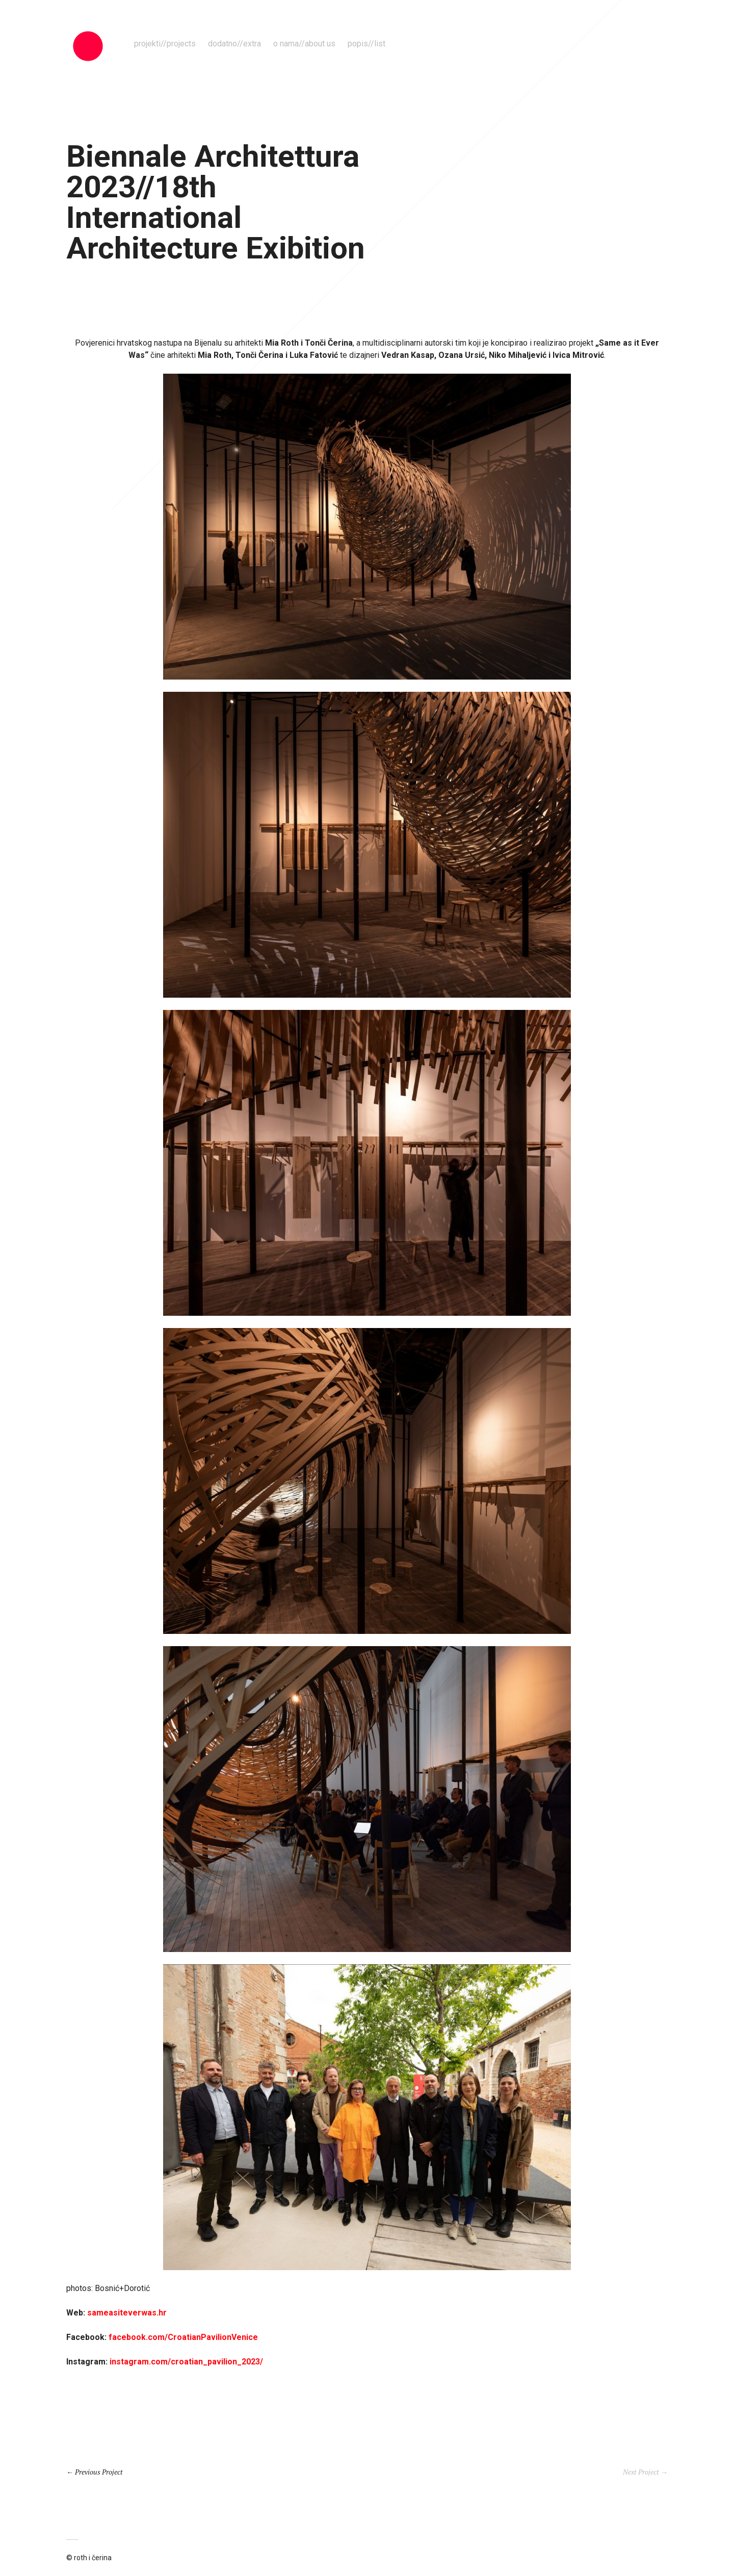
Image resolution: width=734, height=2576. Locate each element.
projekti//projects (165, 43)
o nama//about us (304, 43)
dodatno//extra (234, 43)
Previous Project (99, 2472)
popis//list (366, 43)
